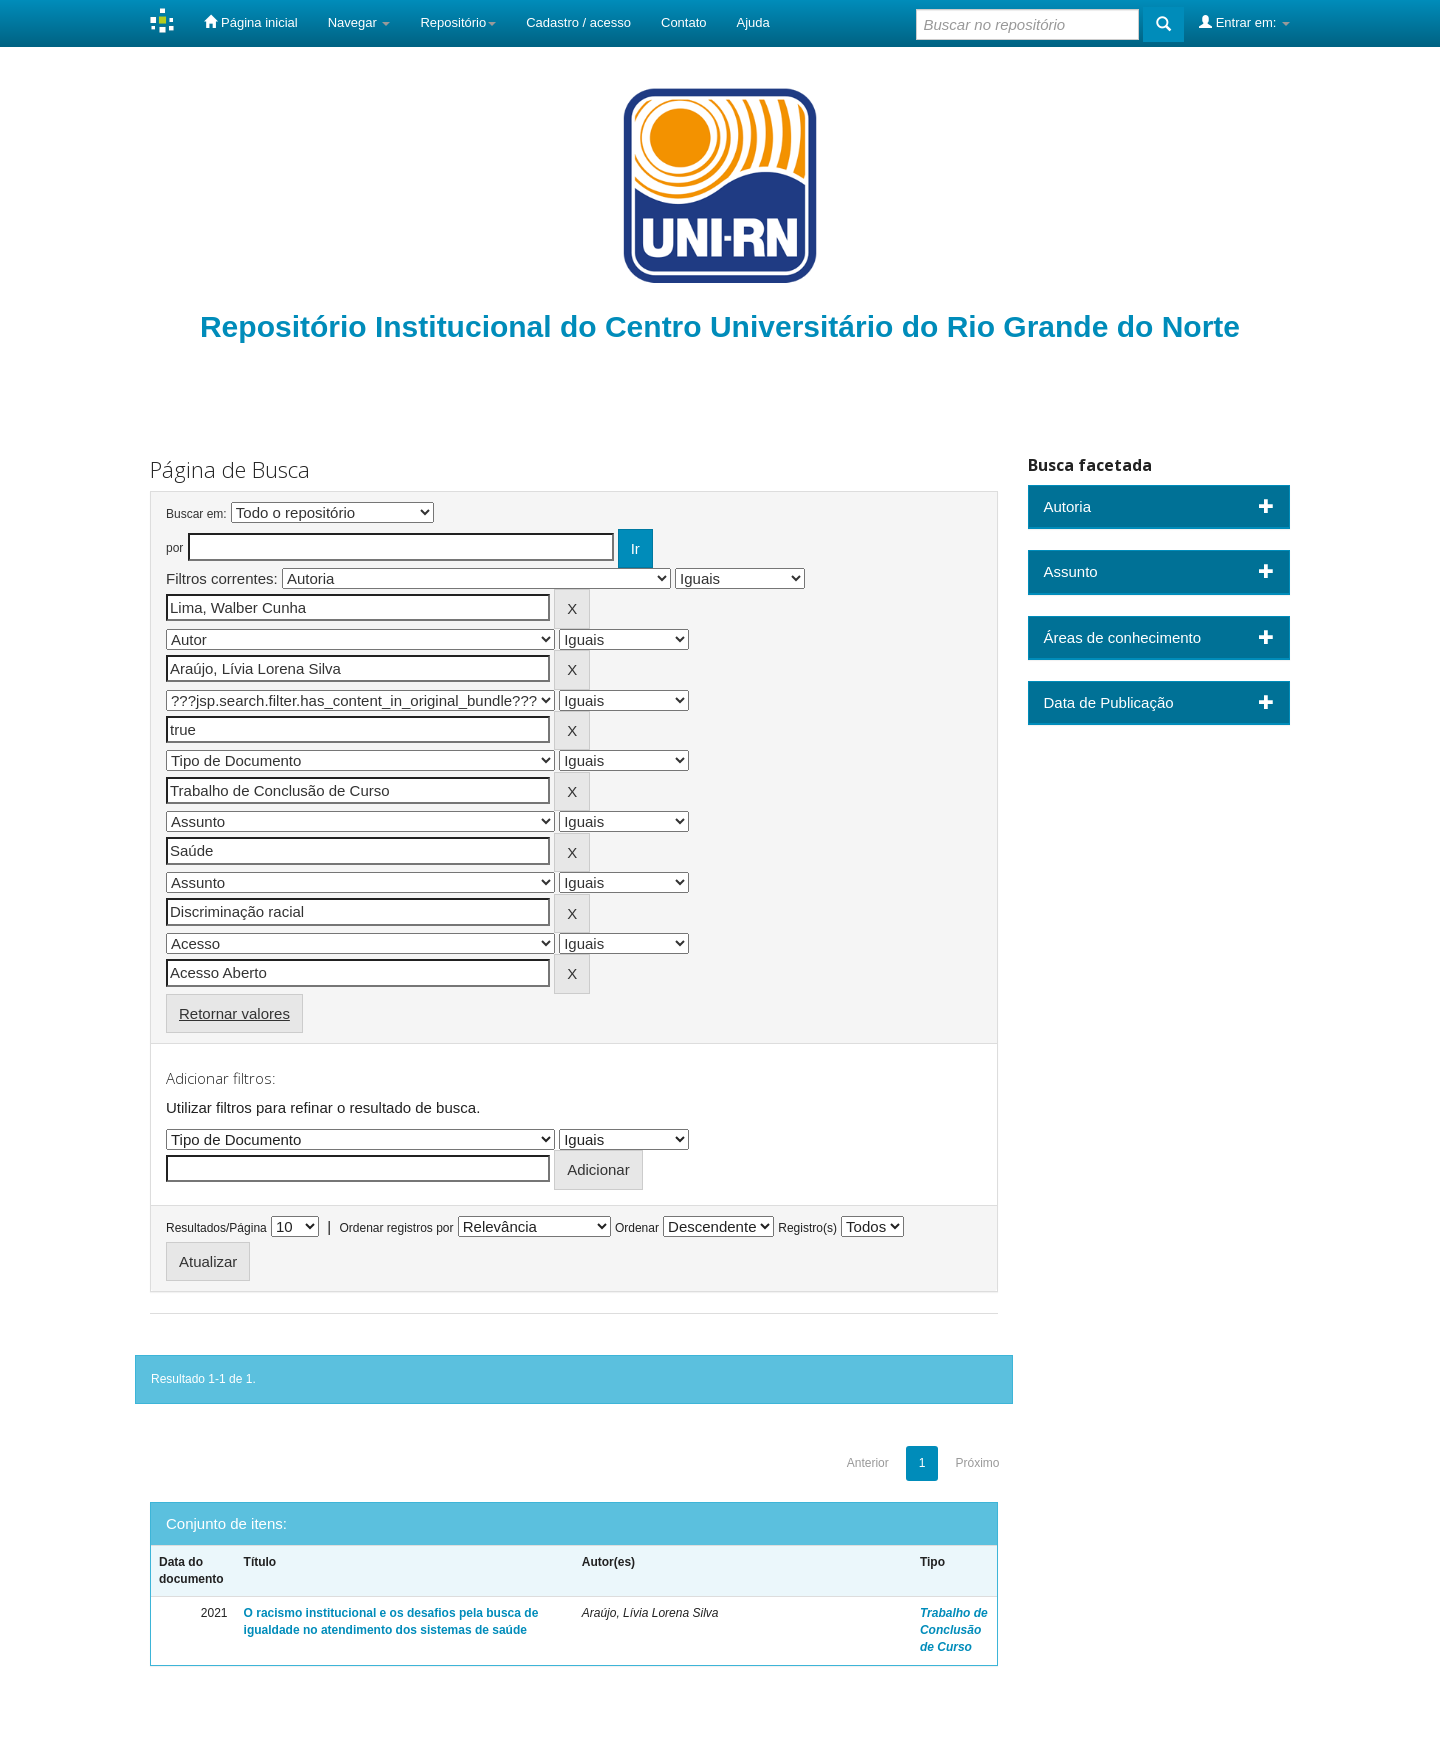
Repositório (458, 22)
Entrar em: (1244, 22)
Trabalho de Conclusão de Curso (954, 1630)
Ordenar (637, 1228)
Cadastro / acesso (578, 22)
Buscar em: (196, 514)
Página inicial (250, 22)
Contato (684, 22)
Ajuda (753, 22)
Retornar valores (234, 1013)
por (174, 548)
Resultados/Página (216, 1228)
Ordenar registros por (396, 1228)
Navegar (359, 22)
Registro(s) (807, 1228)
